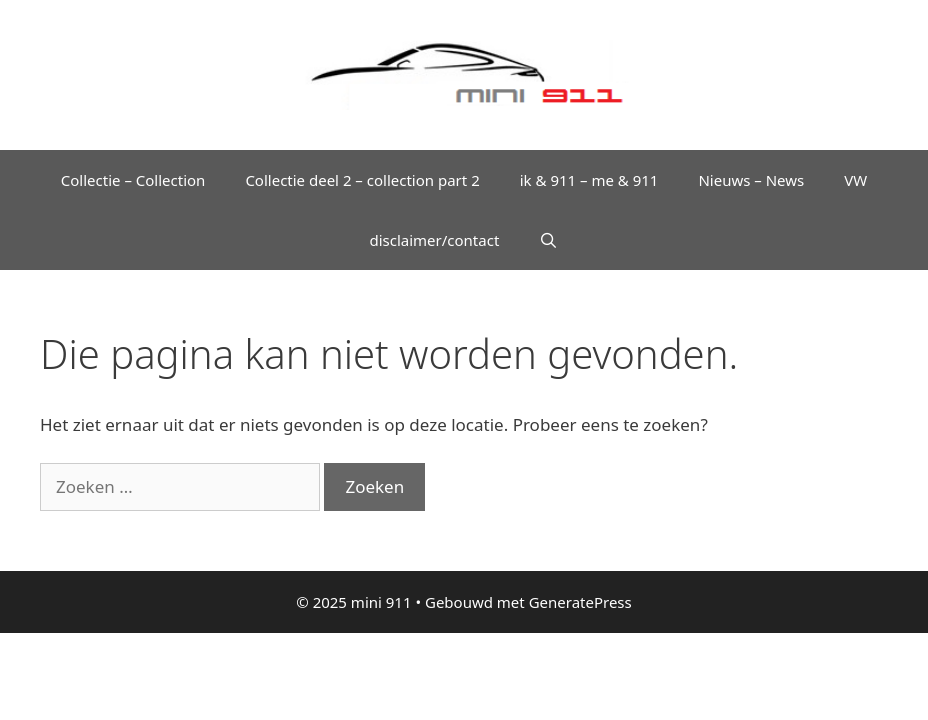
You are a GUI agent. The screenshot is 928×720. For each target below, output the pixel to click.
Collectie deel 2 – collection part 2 (362, 180)
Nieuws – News (751, 180)
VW (855, 180)
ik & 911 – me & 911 (589, 180)
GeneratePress (580, 602)
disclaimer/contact (434, 240)
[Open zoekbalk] (548, 240)
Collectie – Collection (133, 180)
